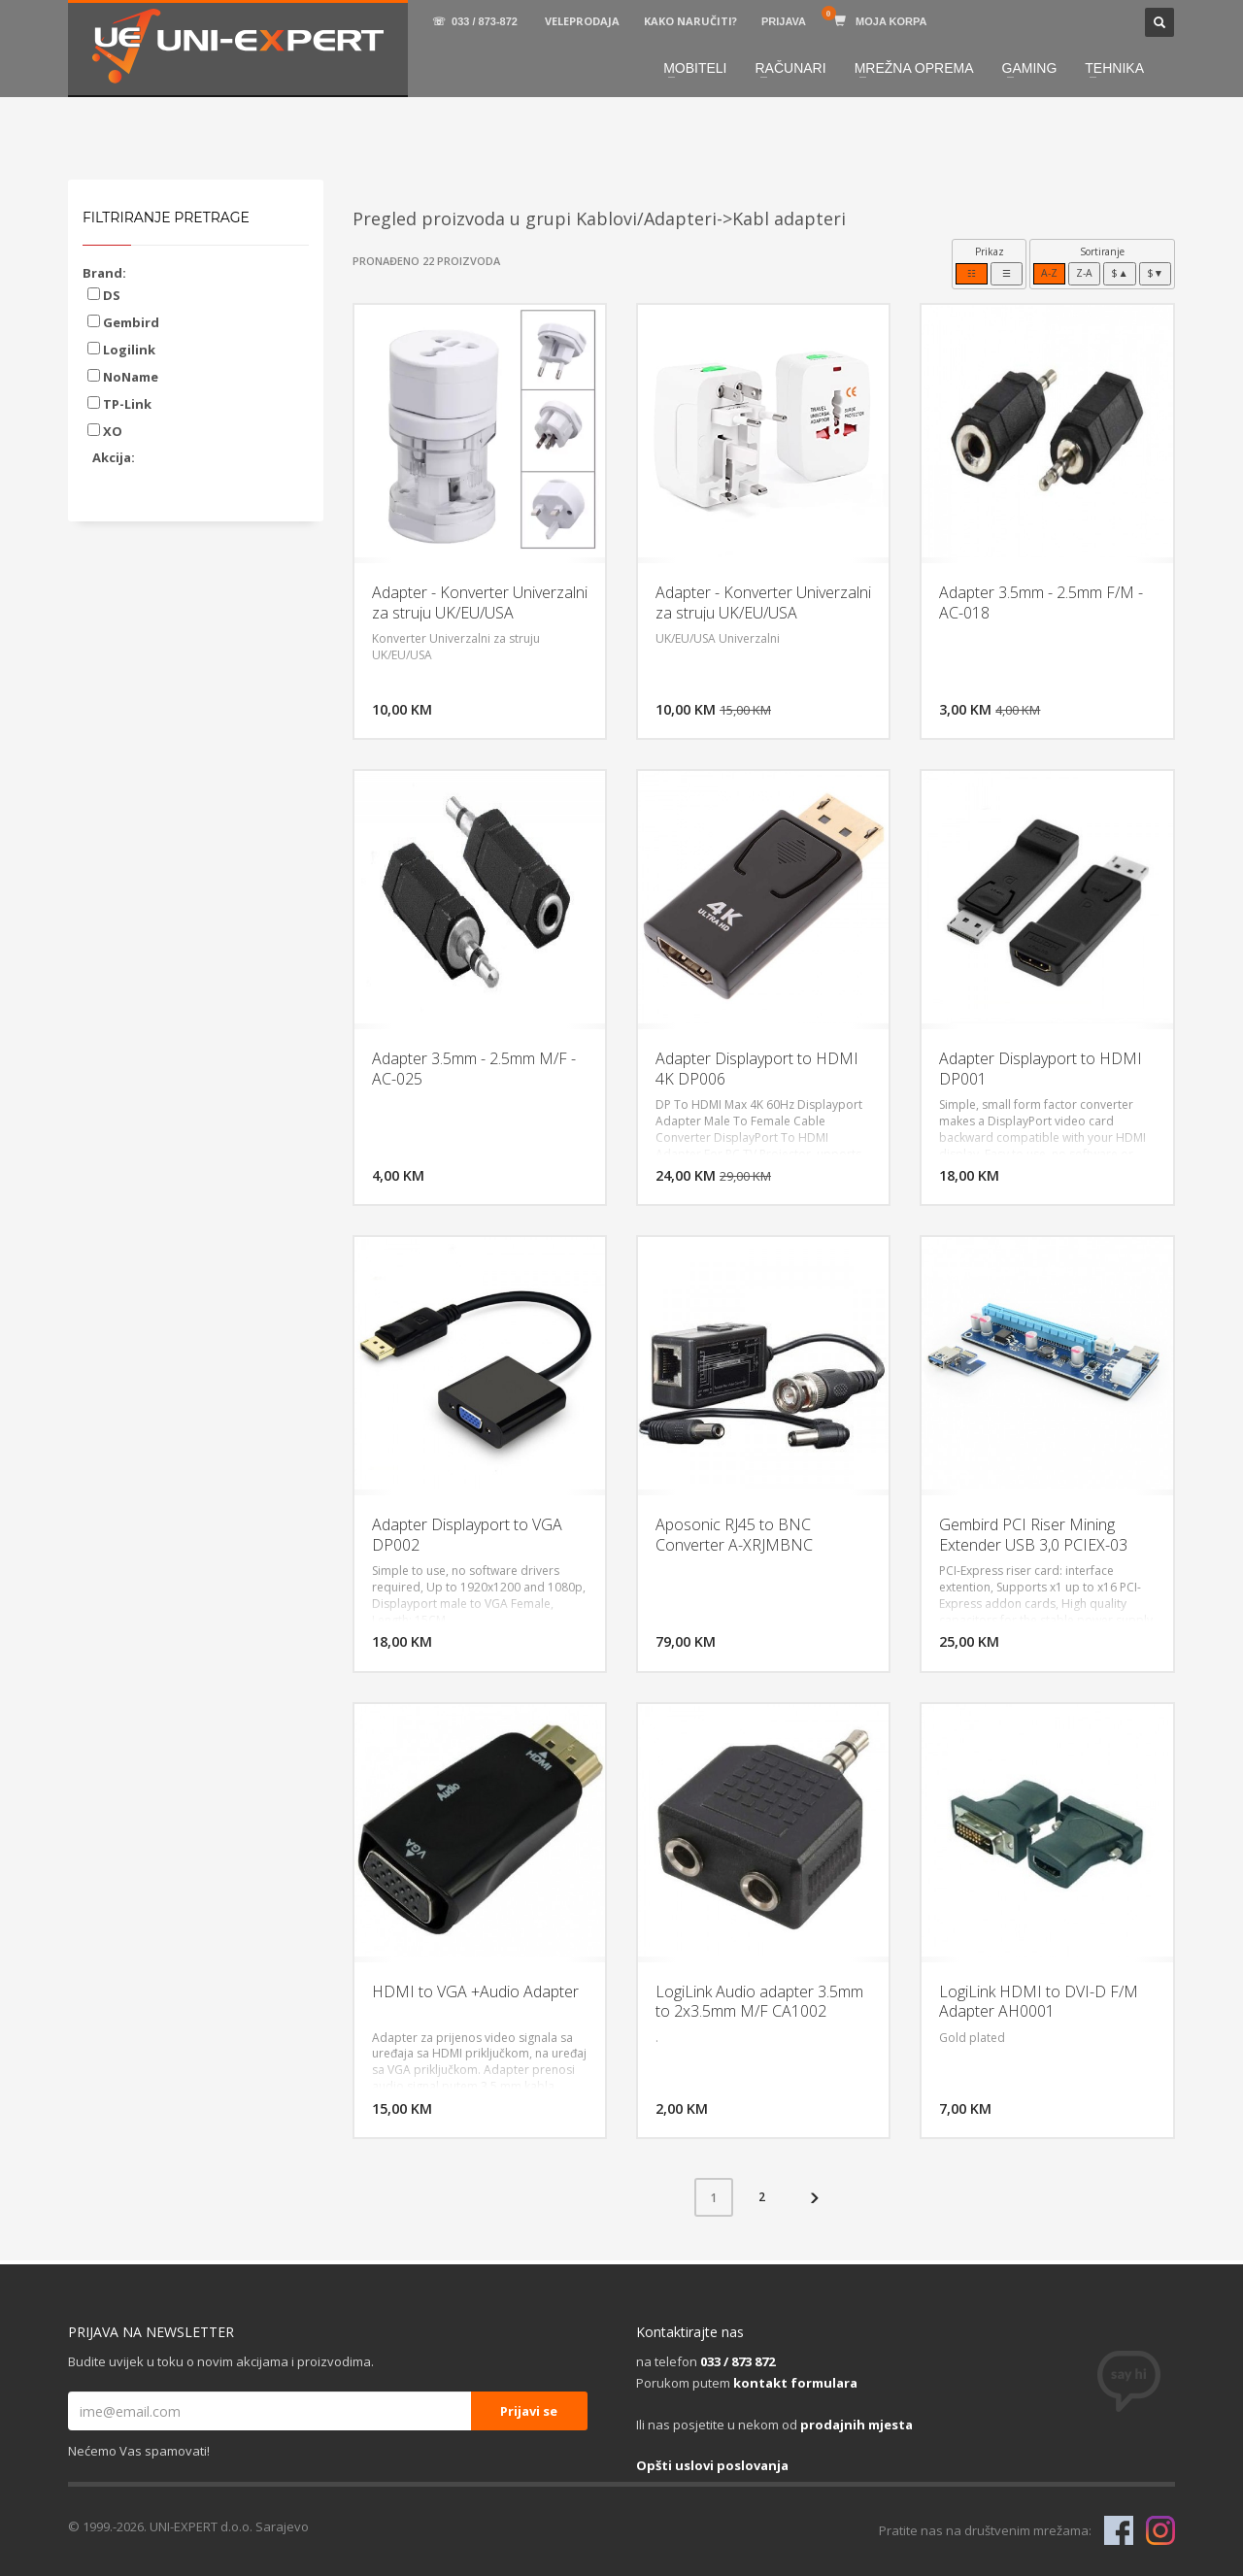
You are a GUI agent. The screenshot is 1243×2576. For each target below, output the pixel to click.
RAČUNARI (791, 68)
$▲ (1119, 273)
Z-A (1084, 273)
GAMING (1030, 68)
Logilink (121, 349)
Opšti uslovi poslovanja (712, 2465)
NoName (122, 376)
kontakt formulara (795, 2383)
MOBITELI (694, 68)
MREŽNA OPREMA (914, 68)
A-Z (1049, 273)
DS (103, 295)
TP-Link (119, 404)
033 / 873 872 (737, 2361)
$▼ (1155, 273)
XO (104, 431)
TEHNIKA (1114, 68)
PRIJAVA (783, 21)
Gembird (123, 322)
